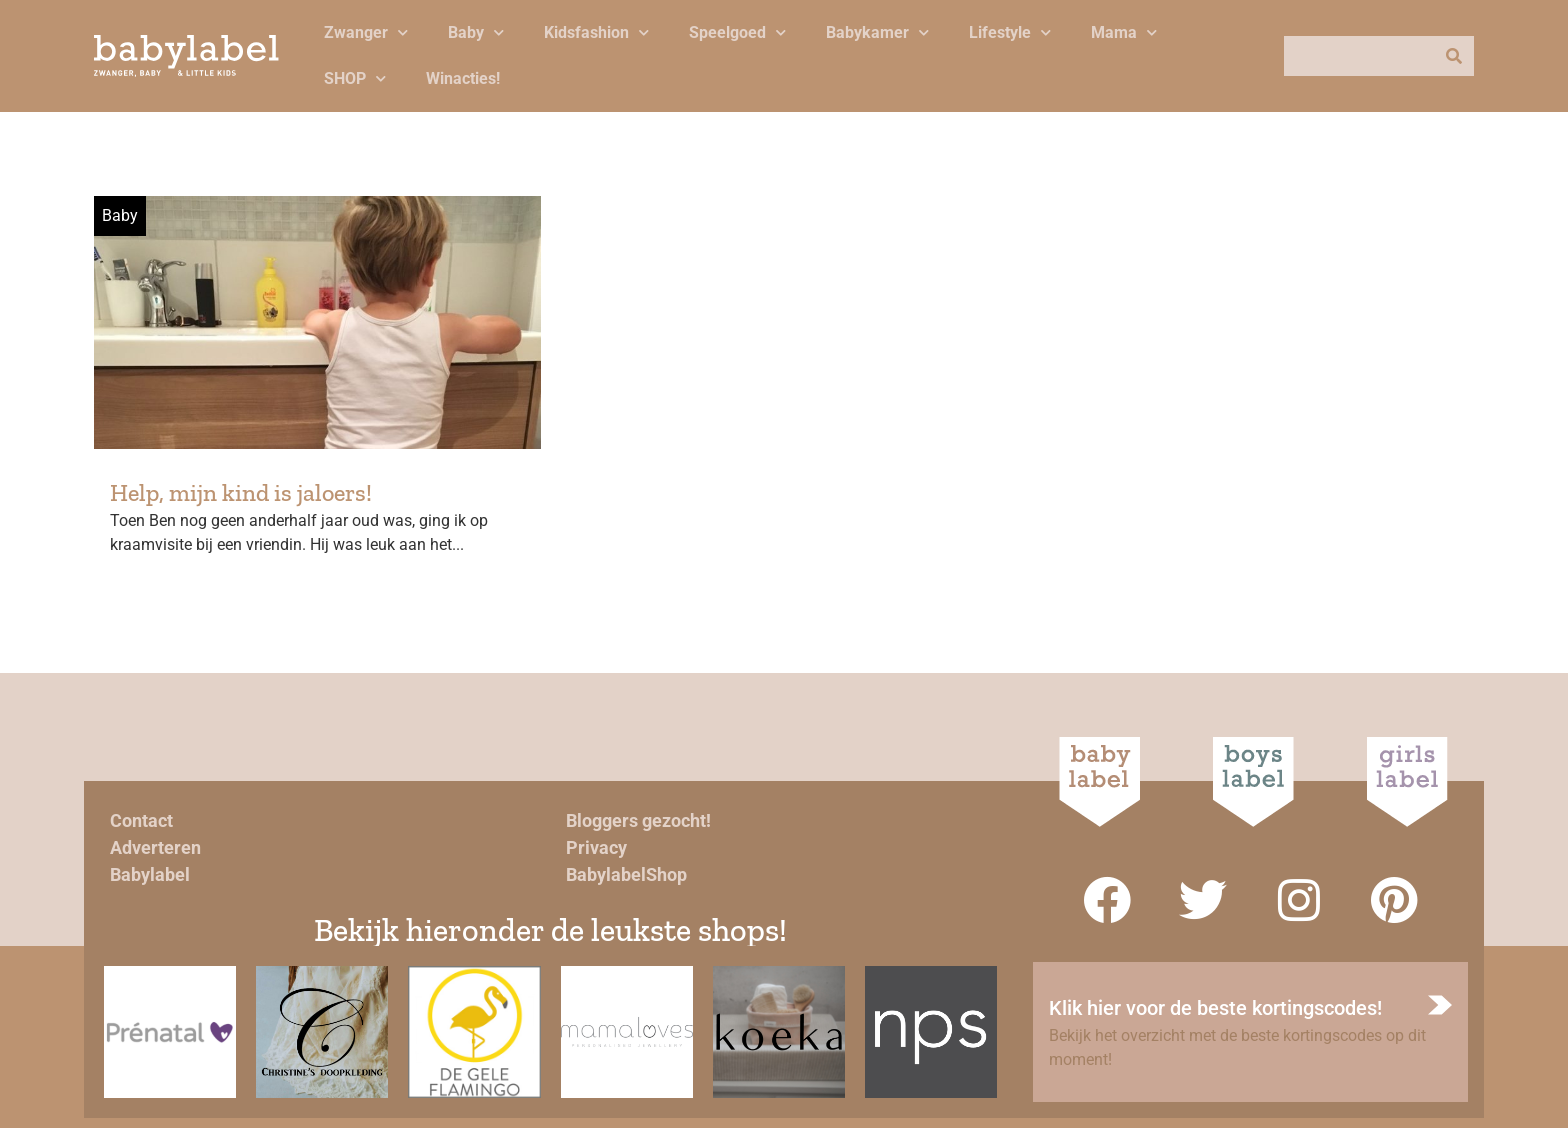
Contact (141, 820)
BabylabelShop (626, 874)
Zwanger (366, 32)
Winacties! (463, 78)
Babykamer (877, 32)
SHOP (355, 78)
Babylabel (150, 874)
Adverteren (155, 847)
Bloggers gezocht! (638, 820)
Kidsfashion (596, 32)
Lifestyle (1010, 32)
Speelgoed (737, 32)
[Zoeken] (1454, 56)
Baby (476, 32)
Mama (1124, 32)
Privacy (596, 847)
